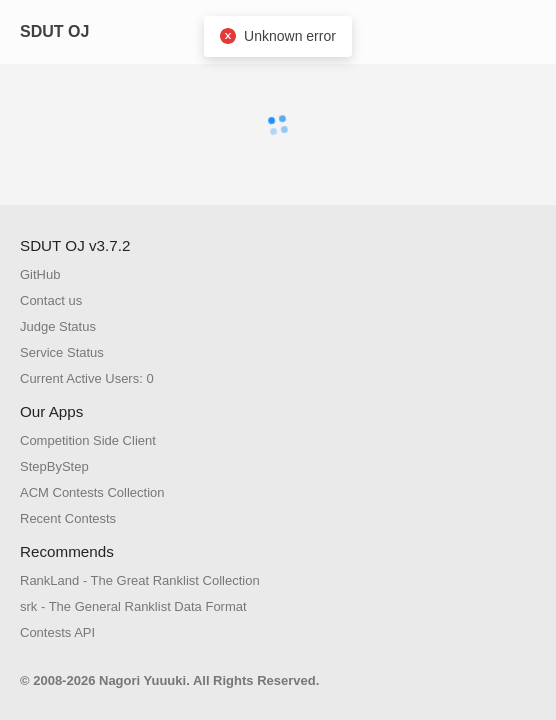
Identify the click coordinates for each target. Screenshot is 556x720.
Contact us (51, 300)
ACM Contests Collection (92, 492)
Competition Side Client (88, 440)
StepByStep (54, 466)
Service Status (62, 352)
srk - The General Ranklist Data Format (133, 606)
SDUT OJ (54, 31)
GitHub (40, 274)
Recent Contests (68, 518)
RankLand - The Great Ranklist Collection (140, 580)
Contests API (57, 632)
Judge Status (58, 326)
